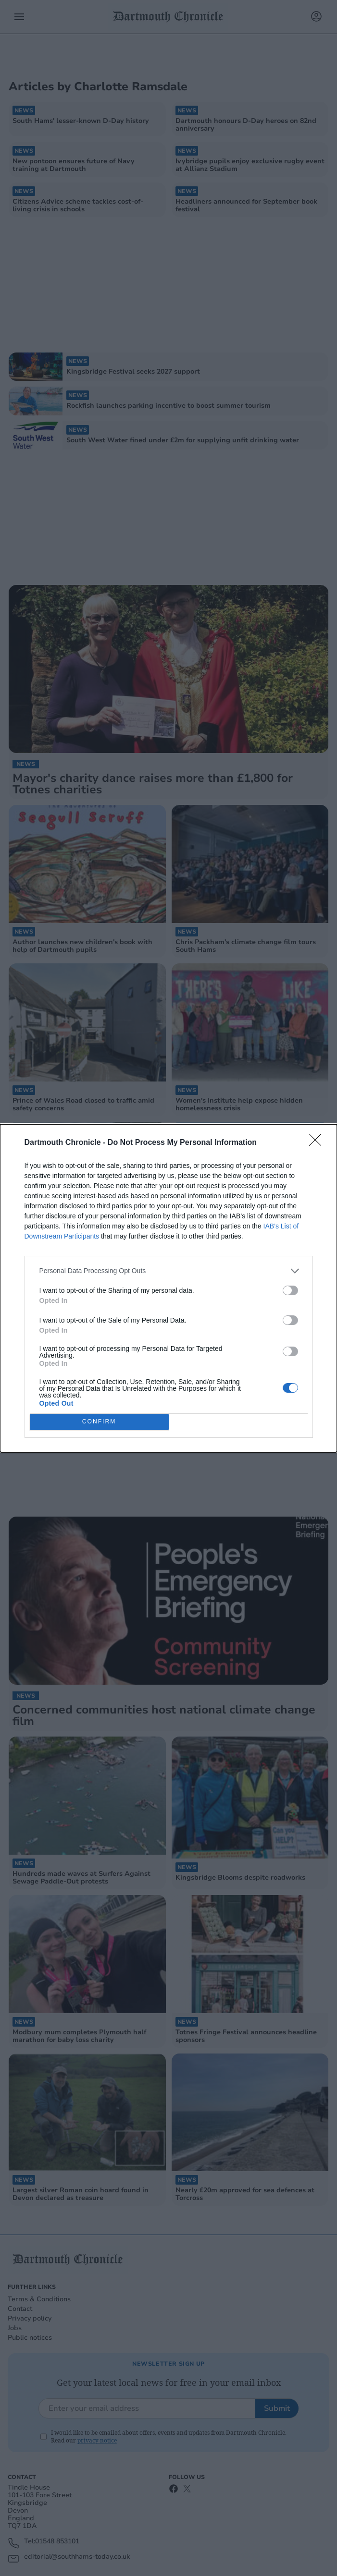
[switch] (290, 1290)
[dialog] (168, 1288)
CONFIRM (99, 1421)
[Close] (318, 1143)
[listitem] (168, 1271)
